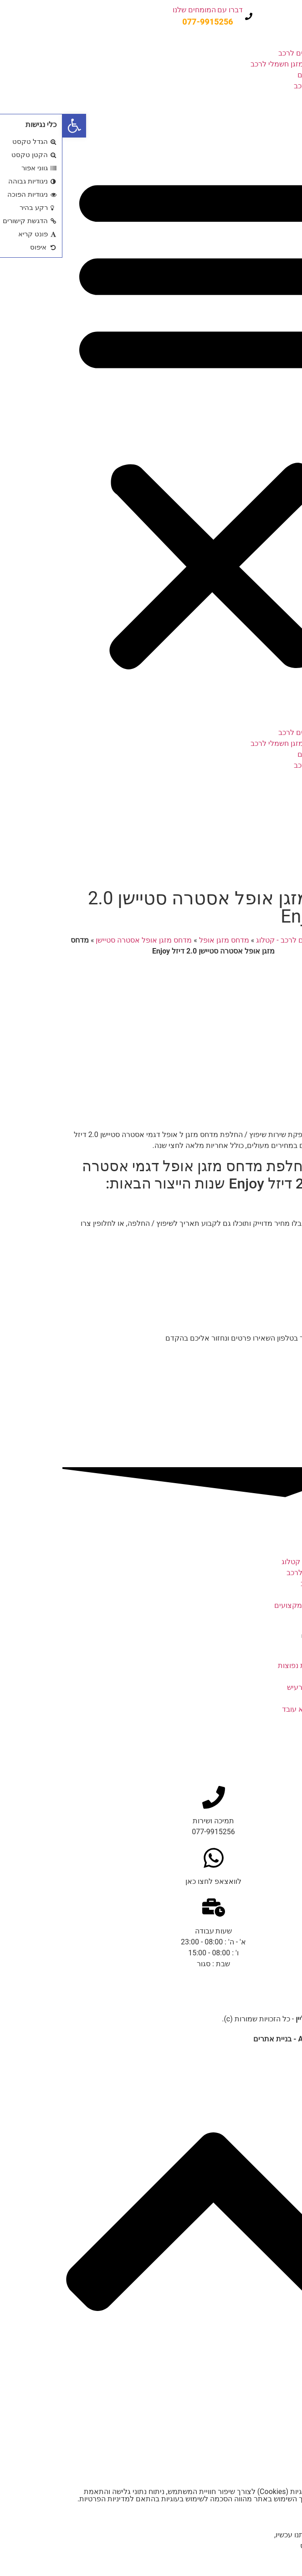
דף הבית (281, 940)
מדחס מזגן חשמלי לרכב (224, 64)
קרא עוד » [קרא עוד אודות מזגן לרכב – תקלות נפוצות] (281, 1676)
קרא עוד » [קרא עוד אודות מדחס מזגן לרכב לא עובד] (281, 1720)
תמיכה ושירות (151, 1820)
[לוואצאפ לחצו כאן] (151, 1858)
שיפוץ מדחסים (257, 75)
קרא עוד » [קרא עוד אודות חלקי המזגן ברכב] (281, 1742)
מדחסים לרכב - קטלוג (227, 940)
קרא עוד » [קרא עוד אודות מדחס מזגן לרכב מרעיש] (281, 1698)
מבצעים (266, 96)
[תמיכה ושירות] (151, 1797)
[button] (151, 420)
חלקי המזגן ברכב (271, 1731)
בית (273, 42)
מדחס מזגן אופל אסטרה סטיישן (81, 940)
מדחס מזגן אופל (162, 940)
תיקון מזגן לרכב (255, 86)
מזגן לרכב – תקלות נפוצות (256, 1665)
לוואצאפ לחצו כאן (151, 1881)
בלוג (272, 107)
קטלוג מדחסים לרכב (247, 53)
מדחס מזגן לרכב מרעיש (261, 1687)
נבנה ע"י (244, 2039)
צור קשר (266, 118)
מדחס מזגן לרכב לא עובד (258, 1709)
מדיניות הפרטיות (42, 2498)
